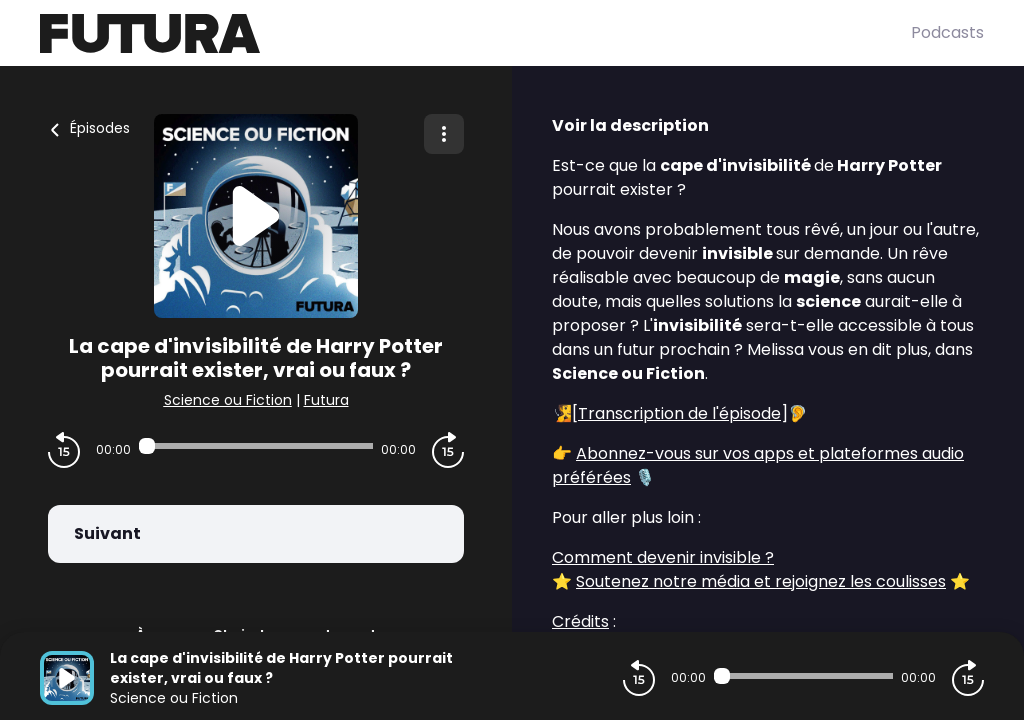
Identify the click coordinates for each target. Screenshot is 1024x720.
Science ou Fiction (228, 400)
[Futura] (475, 33)
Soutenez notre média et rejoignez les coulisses (761, 581)
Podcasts (947, 32)
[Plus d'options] (444, 134)
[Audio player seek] (256, 446)
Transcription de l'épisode (679, 413)
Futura (326, 400)
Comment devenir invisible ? (663, 557)
